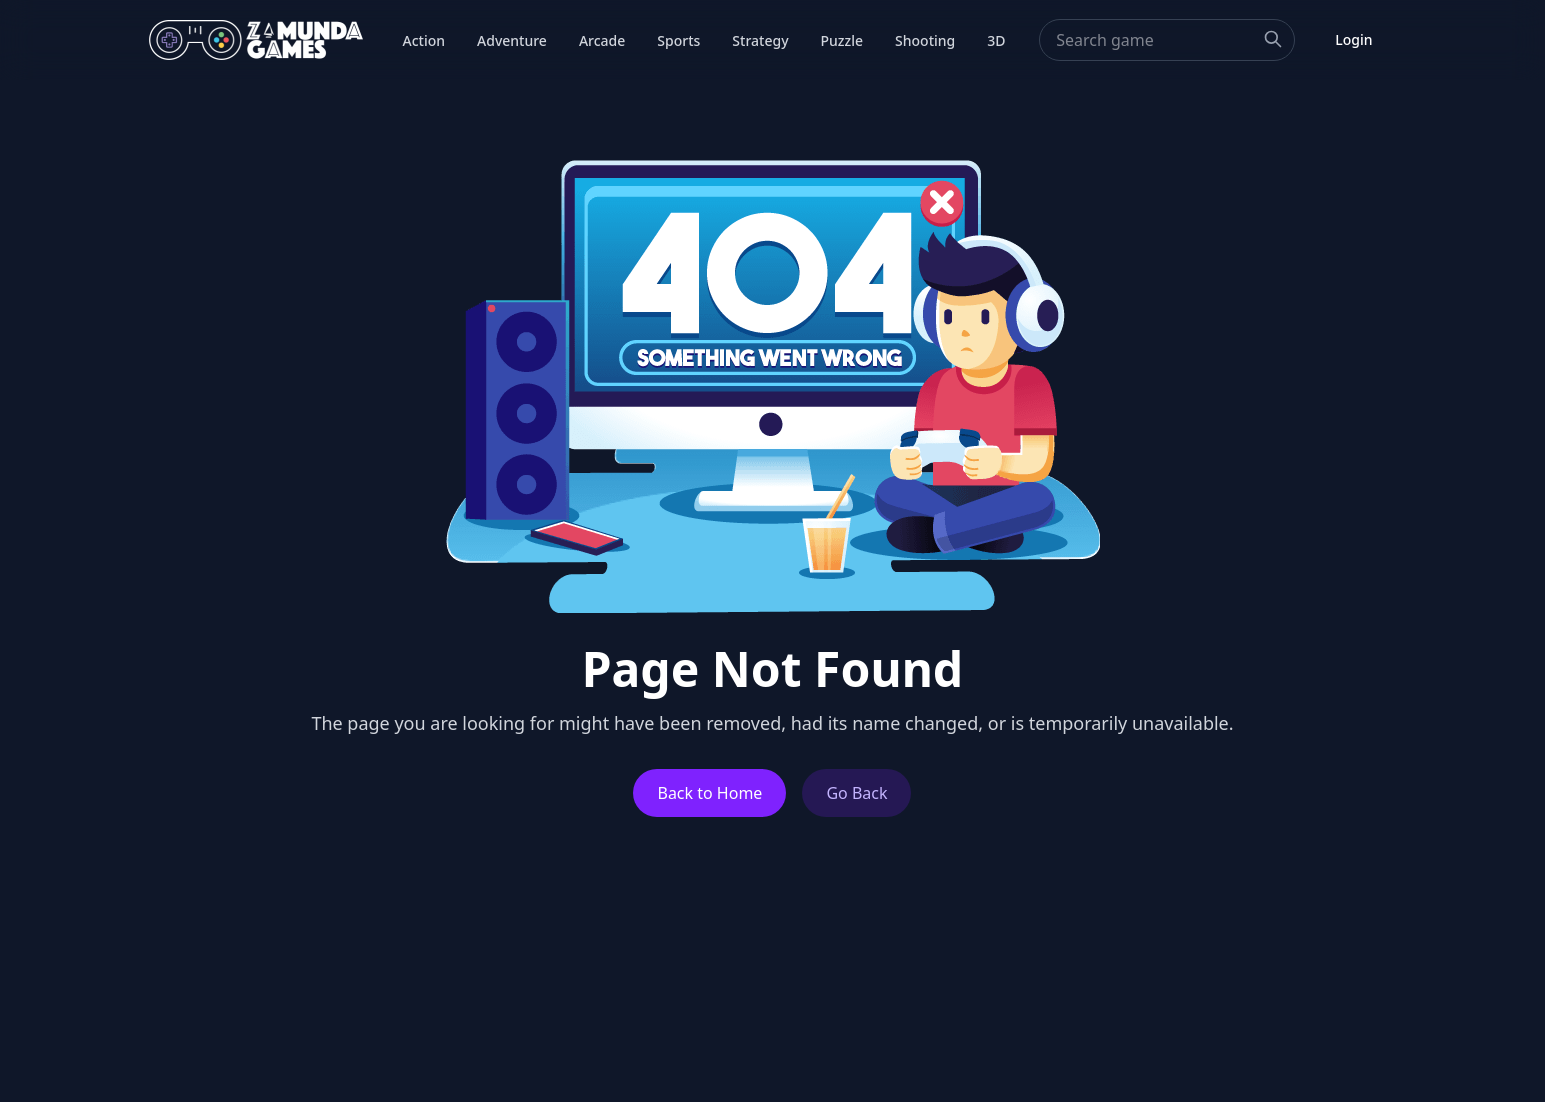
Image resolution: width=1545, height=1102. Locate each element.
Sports (678, 40)
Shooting (925, 40)
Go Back (856, 793)
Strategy (760, 40)
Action (424, 40)
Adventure (512, 40)
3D (996, 40)
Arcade (602, 40)
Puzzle (842, 40)
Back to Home (709, 793)
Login (1353, 39)
